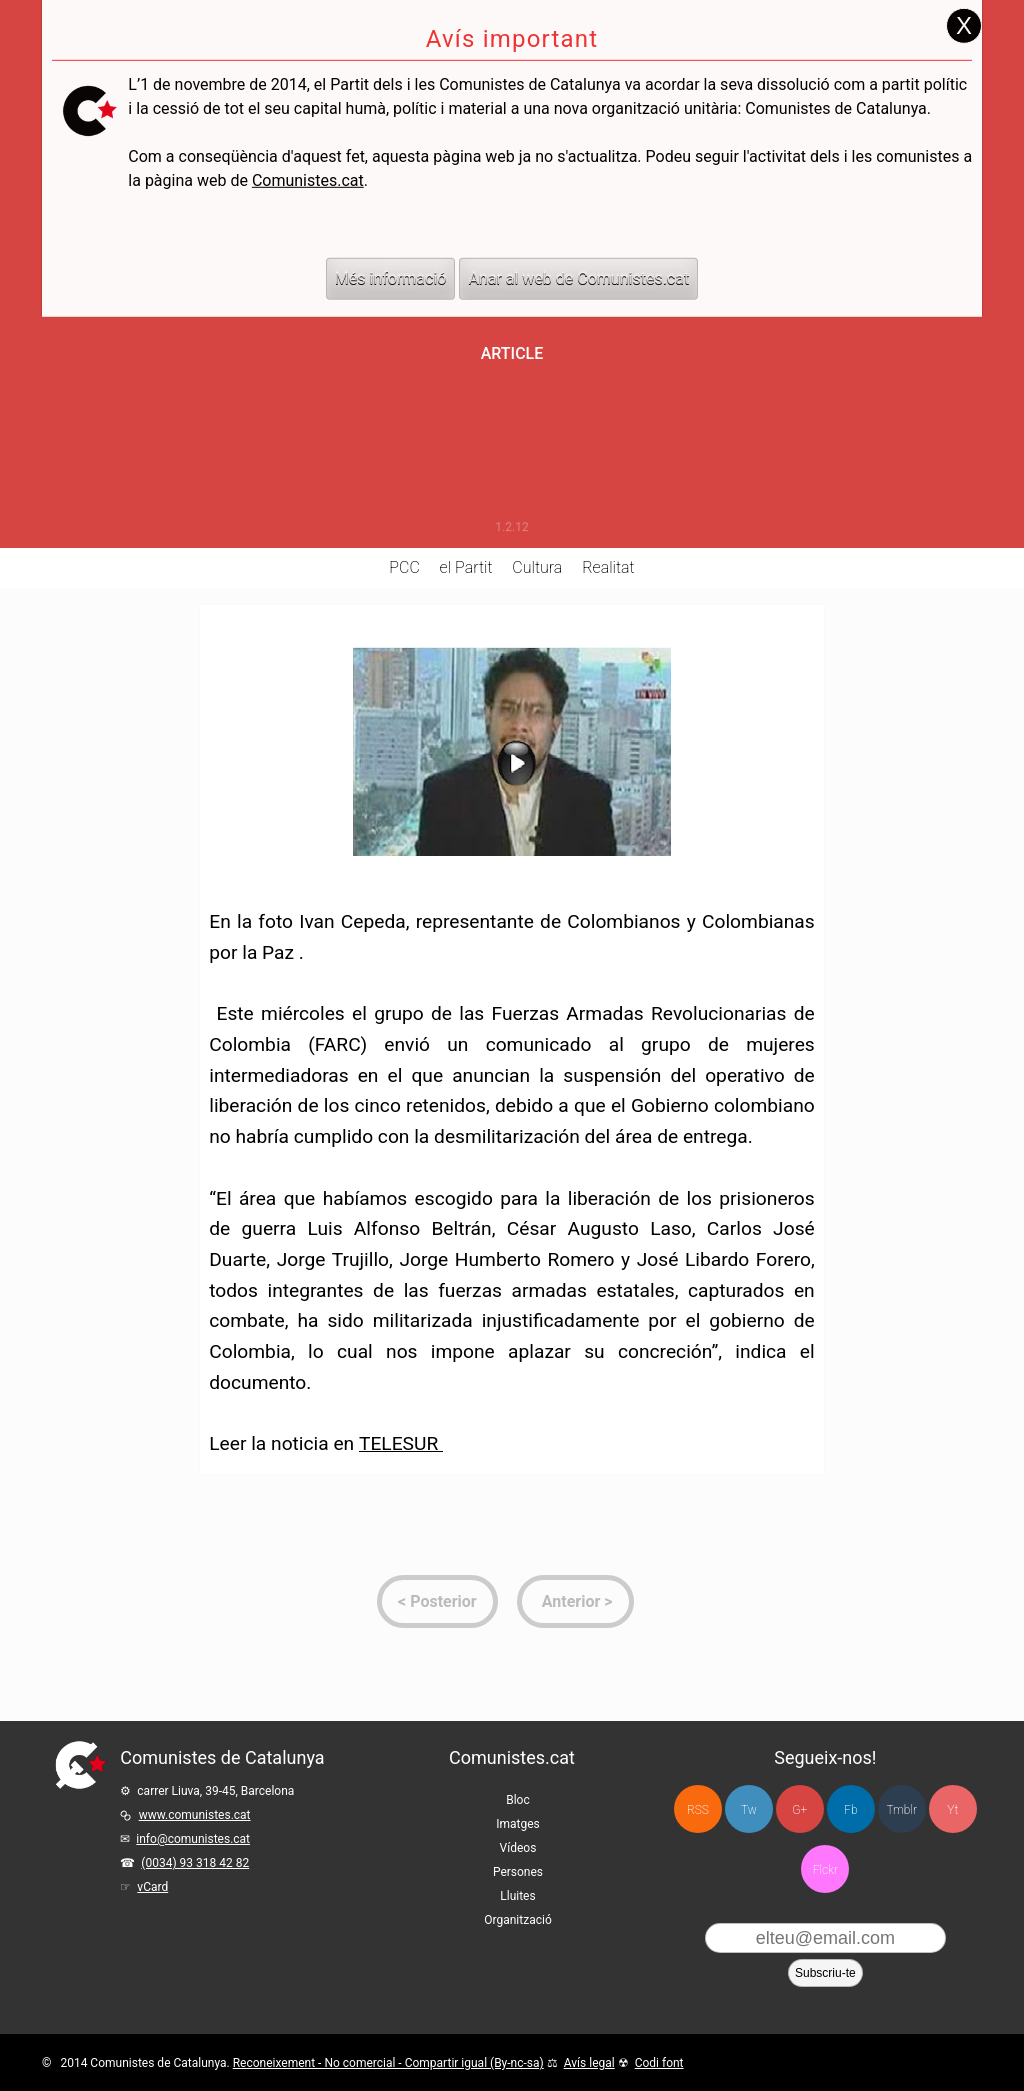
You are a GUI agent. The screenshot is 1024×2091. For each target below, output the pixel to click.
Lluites (517, 1896)
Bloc (518, 1800)
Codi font (659, 2063)
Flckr (825, 1870)
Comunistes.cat (308, 150)
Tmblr (902, 1810)
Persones (518, 1872)
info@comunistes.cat (193, 1839)
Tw (749, 1810)
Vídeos (518, 1848)
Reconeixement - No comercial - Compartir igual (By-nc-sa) (388, 2063)
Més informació (391, 248)
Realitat (608, 567)
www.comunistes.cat (195, 1815)
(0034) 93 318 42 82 (195, 1863)
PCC (404, 567)
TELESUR (401, 1443)
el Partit (466, 567)
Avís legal (589, 2063)
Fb (850, 1810)
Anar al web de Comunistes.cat (578, 248)
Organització (517, 1920)
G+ (799, 1810)
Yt (952, 1810)
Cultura (537, 567)
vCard (152, 1887)
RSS (698, 1810)
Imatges (518, 1824)
